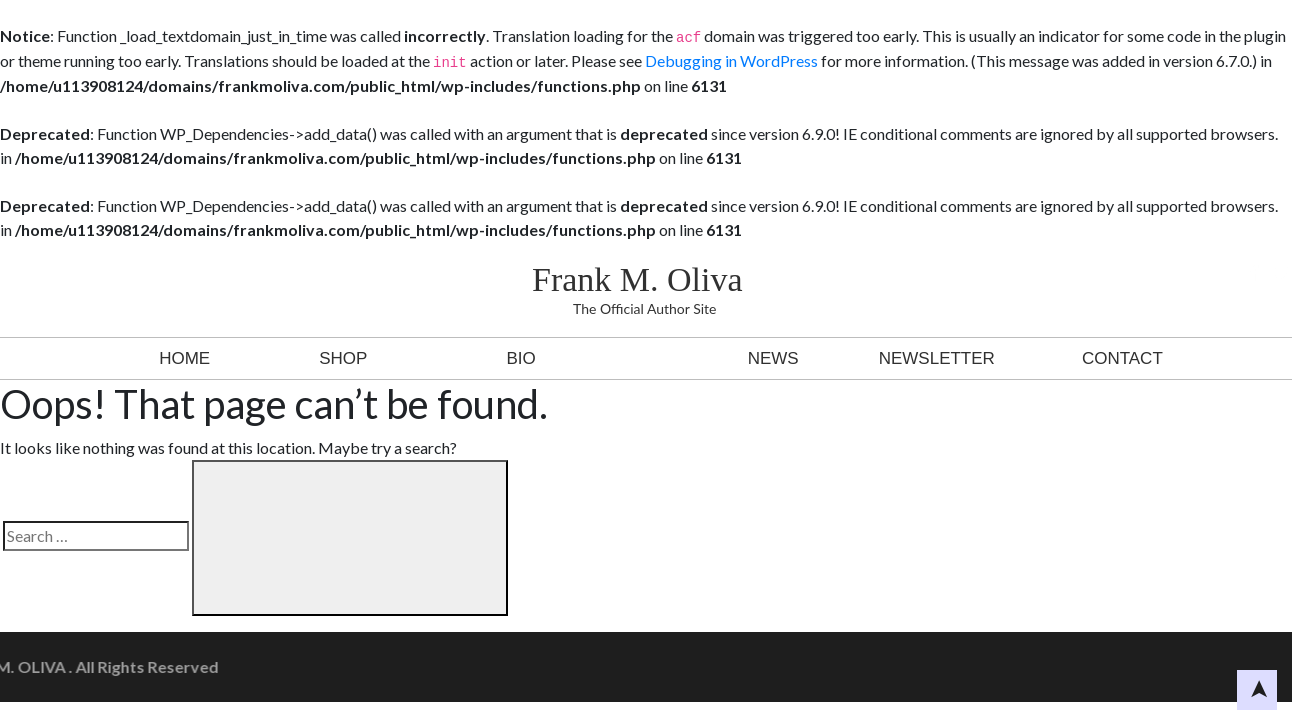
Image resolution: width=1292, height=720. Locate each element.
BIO (520, 358)
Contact (1122, 358)
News (773, 358)
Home (184, 358)
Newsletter (937, 358)
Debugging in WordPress (731, 60)
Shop (343, 358)
